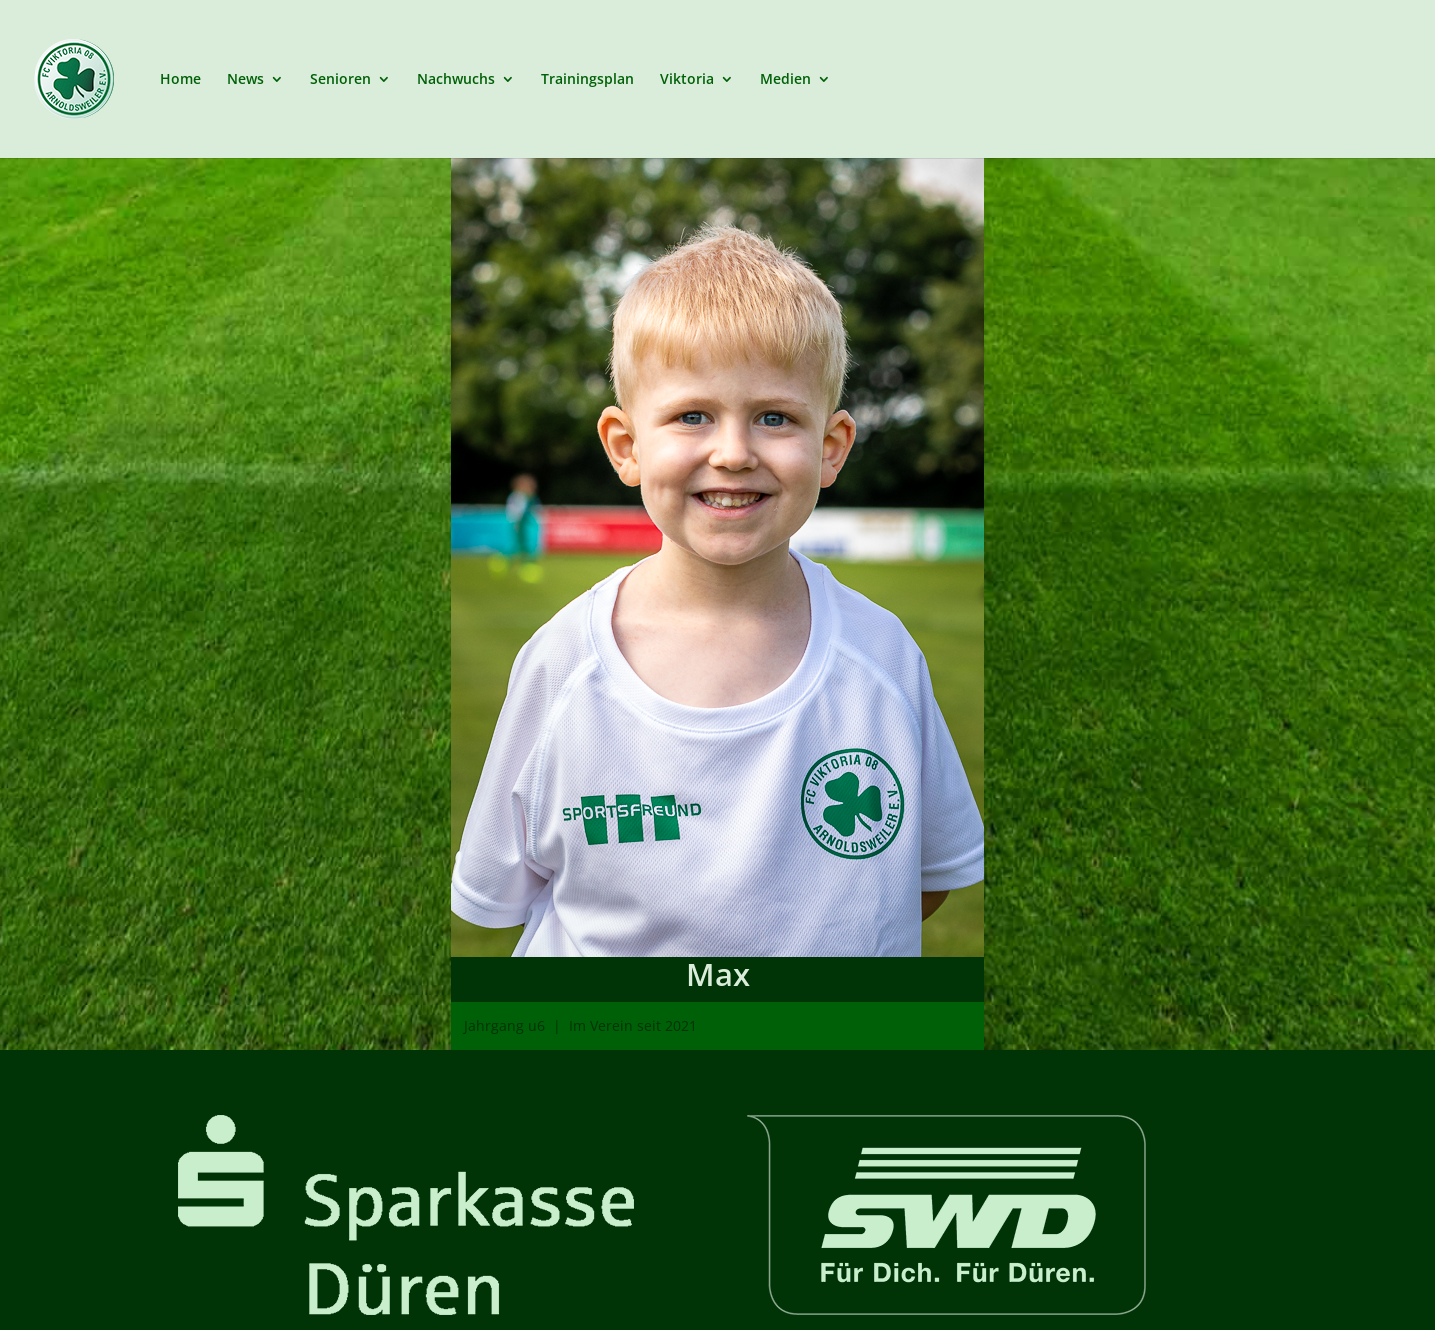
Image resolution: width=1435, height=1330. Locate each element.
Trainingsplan (587, 80)
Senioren (340, 80)
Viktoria (687, 80)
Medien (785, 80)
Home (180, 80)
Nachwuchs (456, 80)
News (245, 80)
